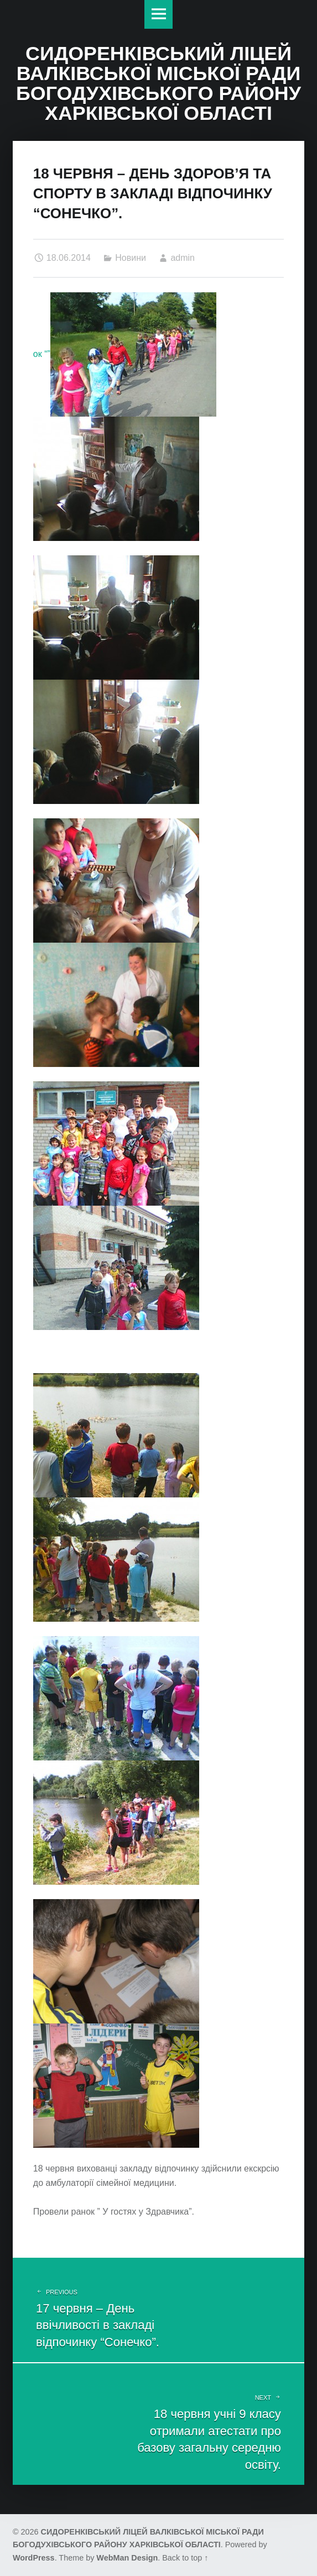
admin (182, 257)
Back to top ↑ (185, 2557)
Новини (130, 257)
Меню (158, 14)
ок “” (124, 354)
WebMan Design (127, 2557)
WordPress (34, 2557)
